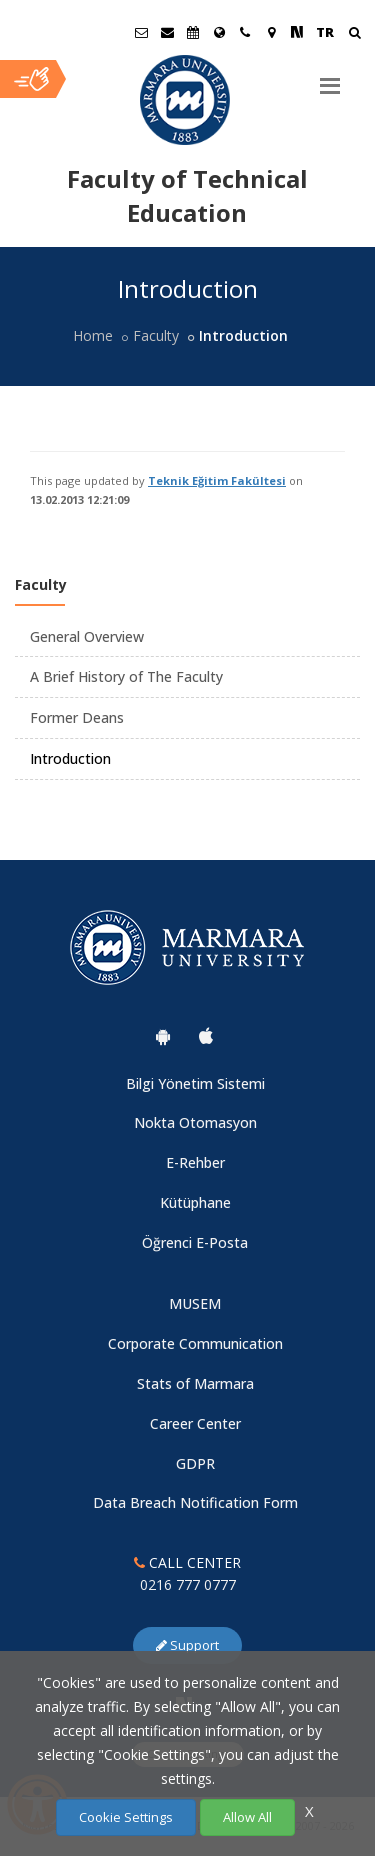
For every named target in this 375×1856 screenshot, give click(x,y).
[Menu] (330, 78)
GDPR (195, 1463)
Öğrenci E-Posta (195, 1242)
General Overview (87, 636)
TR (325, 32)
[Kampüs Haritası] (271, 32)
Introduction (70, 758)
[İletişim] (245, 32)
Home (93, 335)
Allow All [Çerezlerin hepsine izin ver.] (247, 1817)
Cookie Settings (126, 1817)
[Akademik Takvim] (193, 32)
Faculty (156, 335)
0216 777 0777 (188, 1584)
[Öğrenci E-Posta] (141, 32)
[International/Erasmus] (219, 32)
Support (187, 1645)
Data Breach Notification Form (195, 1502)
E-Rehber (195, 1162)
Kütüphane (195, 1202)
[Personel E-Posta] (167, 32)
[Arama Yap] (354, 34)
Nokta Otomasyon (195, 1122)
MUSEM (195, 1303)
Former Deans (77, 717)
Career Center (195, 1423)
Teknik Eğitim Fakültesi (217, 480)
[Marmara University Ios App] (206, 1036)
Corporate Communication (195, 1343)
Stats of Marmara (195, 1383)
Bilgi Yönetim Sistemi (195, 1083)
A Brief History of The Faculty (126, 676)
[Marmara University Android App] (163, 1036)
